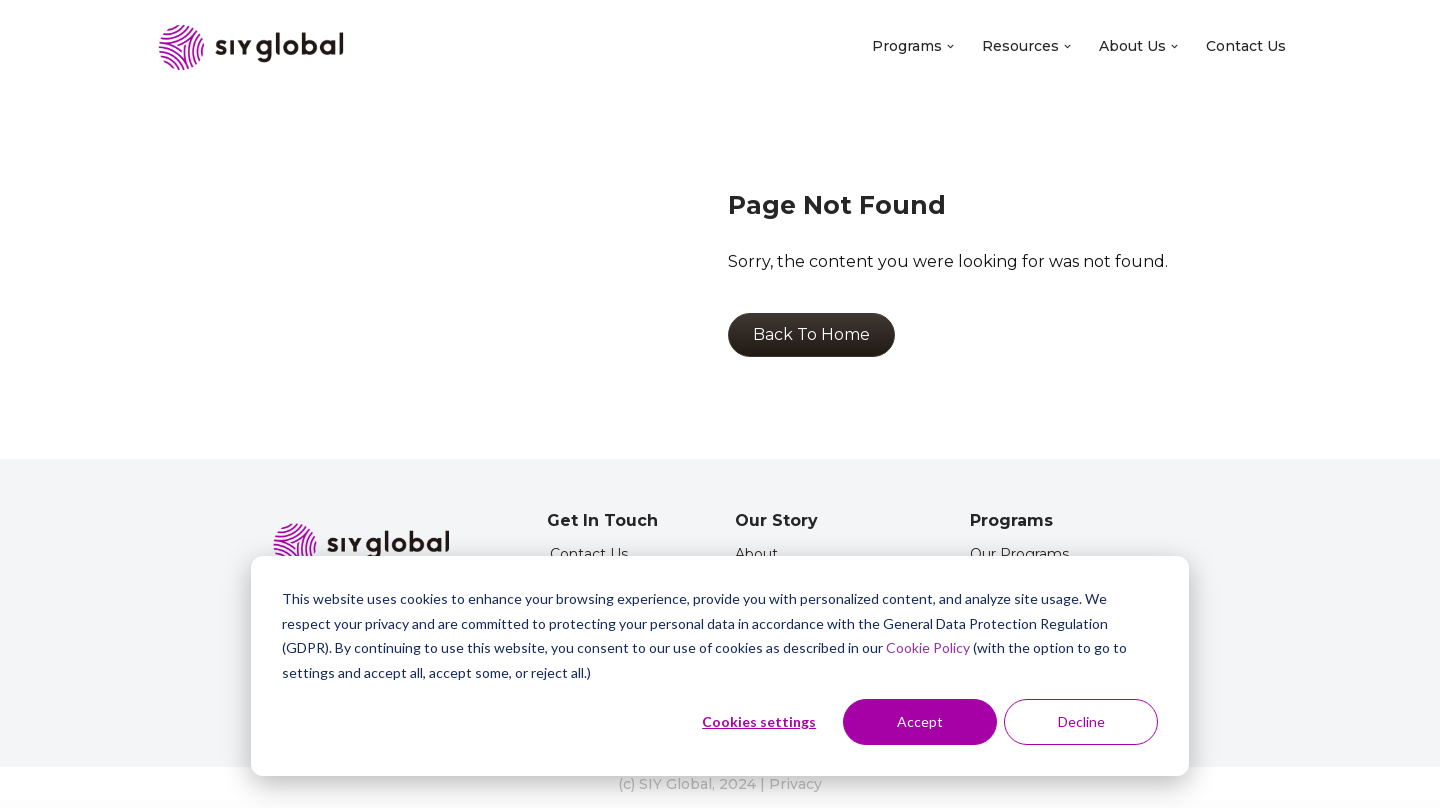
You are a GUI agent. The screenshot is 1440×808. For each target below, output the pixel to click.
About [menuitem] (756, 554)
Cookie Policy (928, 647)
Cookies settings (759, 721)
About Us (1138, 46)
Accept (920, 721)
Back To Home (811, 334)
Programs (913, 46)
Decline (1081, 721)
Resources (1026, 46)
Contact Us (1246, 46)
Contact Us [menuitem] (589, 554)
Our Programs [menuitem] (1019, 554)
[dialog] (720, 666)
